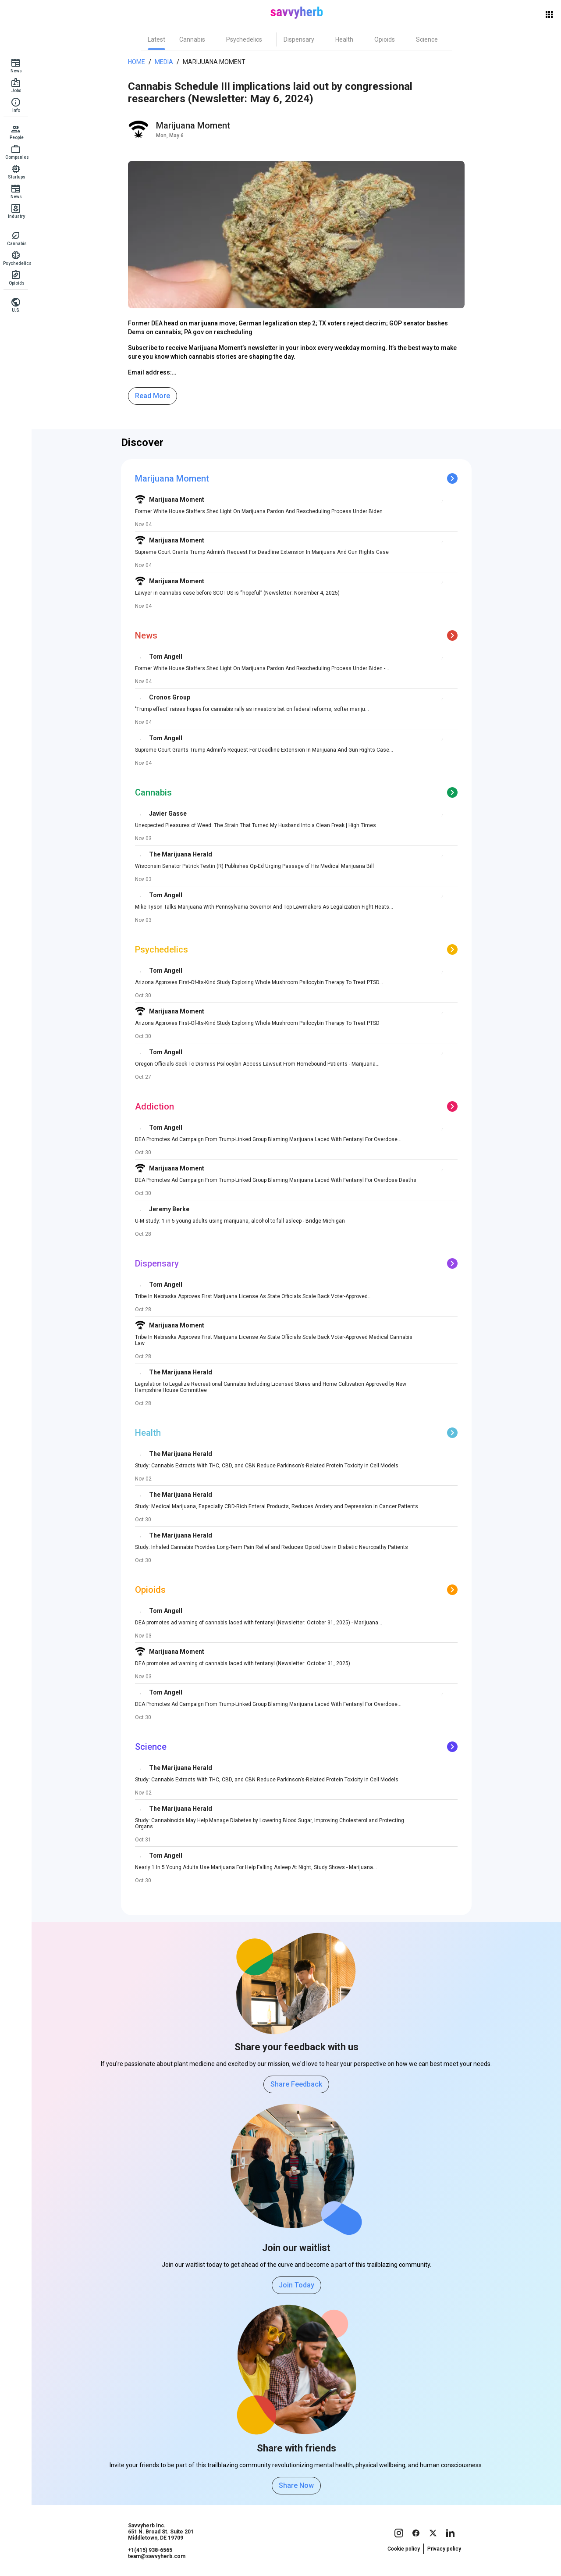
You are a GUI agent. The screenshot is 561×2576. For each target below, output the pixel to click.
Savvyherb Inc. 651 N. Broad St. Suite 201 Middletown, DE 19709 (161, 2531)
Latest (156, 39)
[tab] (156, 39)
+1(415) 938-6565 (150, 2550)
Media (164, 61)
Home (136, 61)
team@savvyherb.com (156, 2556)
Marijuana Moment (214, 61)
